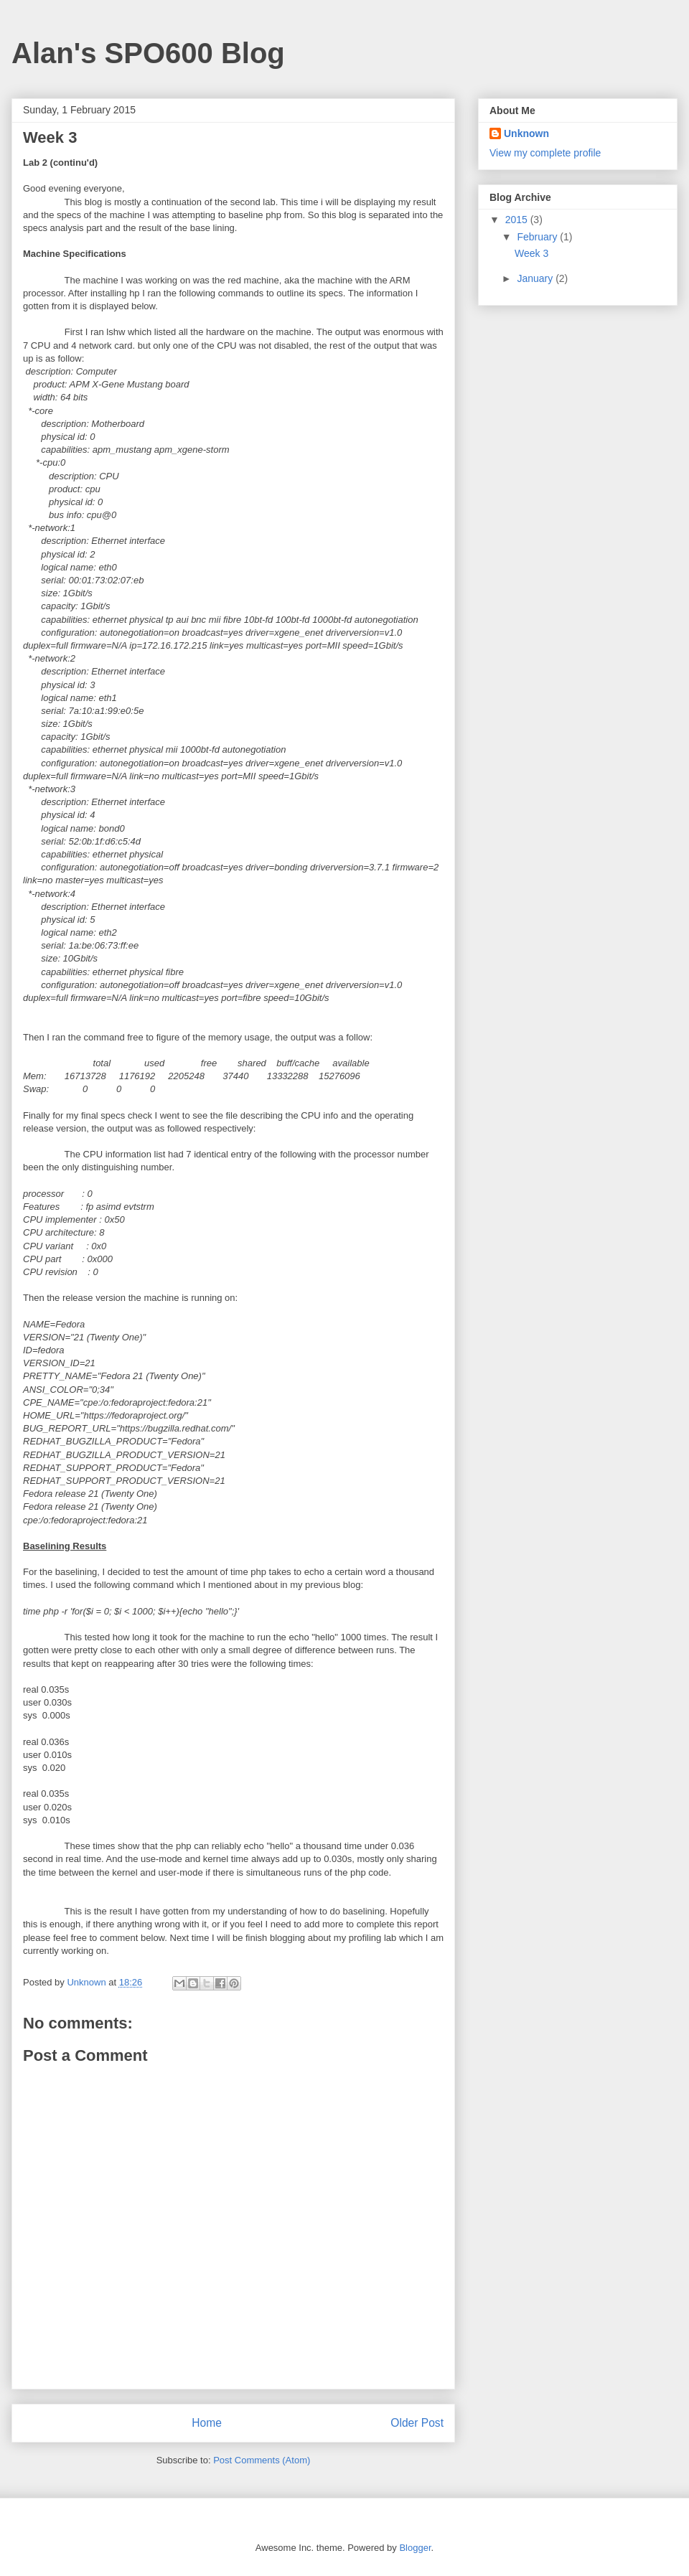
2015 (517, 219)
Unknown (526, 133)
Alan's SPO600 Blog (148, 53)
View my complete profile (545, 153)
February (538, 237)
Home (207, 2423)
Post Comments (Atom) (261, 2460)
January (536, 278)
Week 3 (531, 253)
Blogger (415, 2547)
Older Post (417, 2423)
